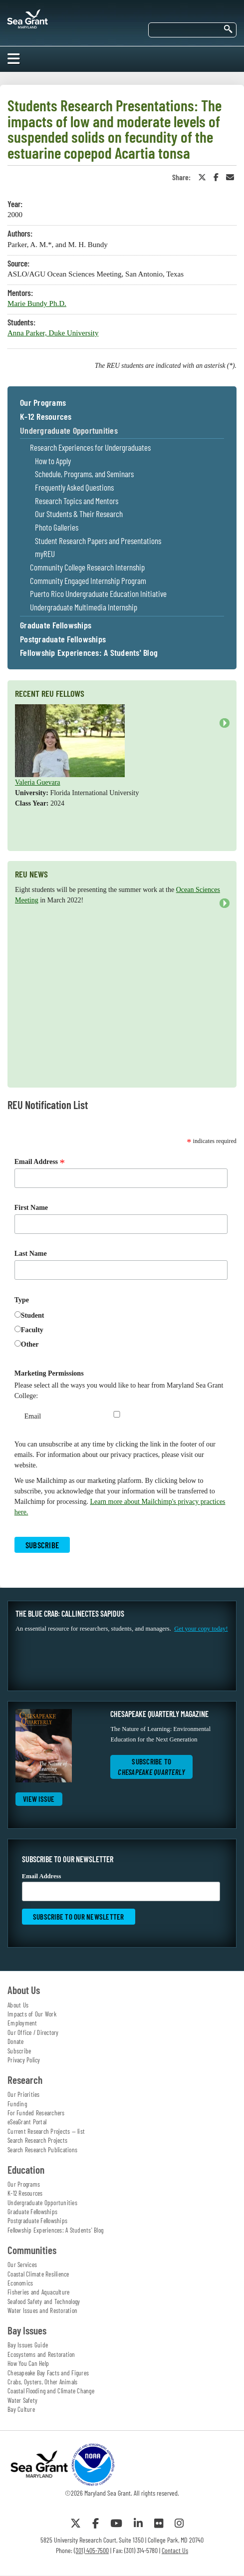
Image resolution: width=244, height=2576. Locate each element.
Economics (20, 2283)
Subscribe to (151, 1766)
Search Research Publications (42, 2150)
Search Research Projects (37, 2140)
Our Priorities (23, 2094)
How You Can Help (28, 2363)
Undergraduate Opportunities (69, 431)
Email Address (39, 1162)
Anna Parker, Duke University (52, 333)
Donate (15, 2041)
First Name (31, 1207)
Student (32, 1315)
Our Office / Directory (33, 2032)
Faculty (32, 1330)
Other (30, 1344)
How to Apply (53, 461)
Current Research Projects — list (46, 2131)
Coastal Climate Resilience (38, 2274)
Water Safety (22, 2400)
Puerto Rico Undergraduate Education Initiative (98, 593)
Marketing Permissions (49, 1373)
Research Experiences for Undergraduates (90, 447)
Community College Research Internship (87, 567)
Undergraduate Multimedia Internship (83, 607)
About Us (17, 2005)
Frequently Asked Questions (74, 487)
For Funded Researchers (36, 2113)
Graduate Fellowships (55, 625)
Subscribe (19, 2051)
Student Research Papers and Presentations (98, 541)
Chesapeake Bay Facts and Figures (48, 2373)
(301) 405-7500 (91, 2550)
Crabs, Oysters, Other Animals (42, 2382)
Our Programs (43, 403)
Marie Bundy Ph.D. (36, 303)
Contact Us (175, 2550)
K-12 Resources (46, 417)
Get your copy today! (201, 1628)
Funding (17, 2104)
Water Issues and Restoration (42, 2310)
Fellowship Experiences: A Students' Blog (89, 653)
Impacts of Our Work (31, 2014)
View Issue (39, 1798)
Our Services (22, 2265)
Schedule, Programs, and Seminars (84, 474)
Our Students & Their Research (79, 514)
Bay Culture (21, 2409)
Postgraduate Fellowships (63, 639)
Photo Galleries (56, 527)
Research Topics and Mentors (76, 501)
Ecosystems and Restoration (41, 2354)
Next (225, 723)
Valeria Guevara (37, 782)
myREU (45, 554)
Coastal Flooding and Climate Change (50, 2391)
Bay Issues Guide (27, 2345)
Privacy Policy (23, 2060)
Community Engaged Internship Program (88, 580)
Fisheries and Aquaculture (38, 2292)
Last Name (30, 1253)
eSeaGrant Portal (26, 2122)
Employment (22, 2023)
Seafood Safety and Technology (43, 2301)
